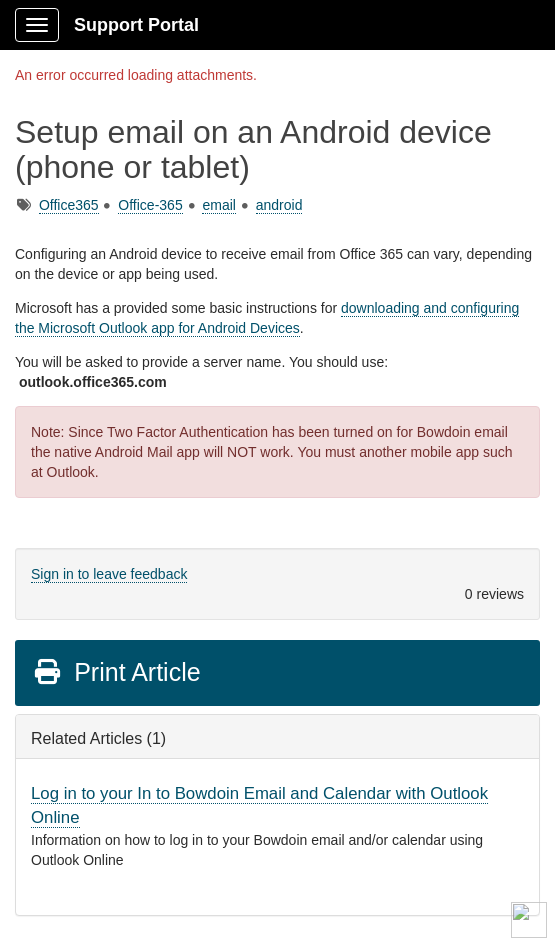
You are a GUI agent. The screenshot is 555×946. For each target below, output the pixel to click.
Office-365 (150, 205)
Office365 (69, 205)
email (218, 205)
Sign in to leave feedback (109, 574)
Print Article (116, 672)
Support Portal (136, 25)
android (279, 205)
